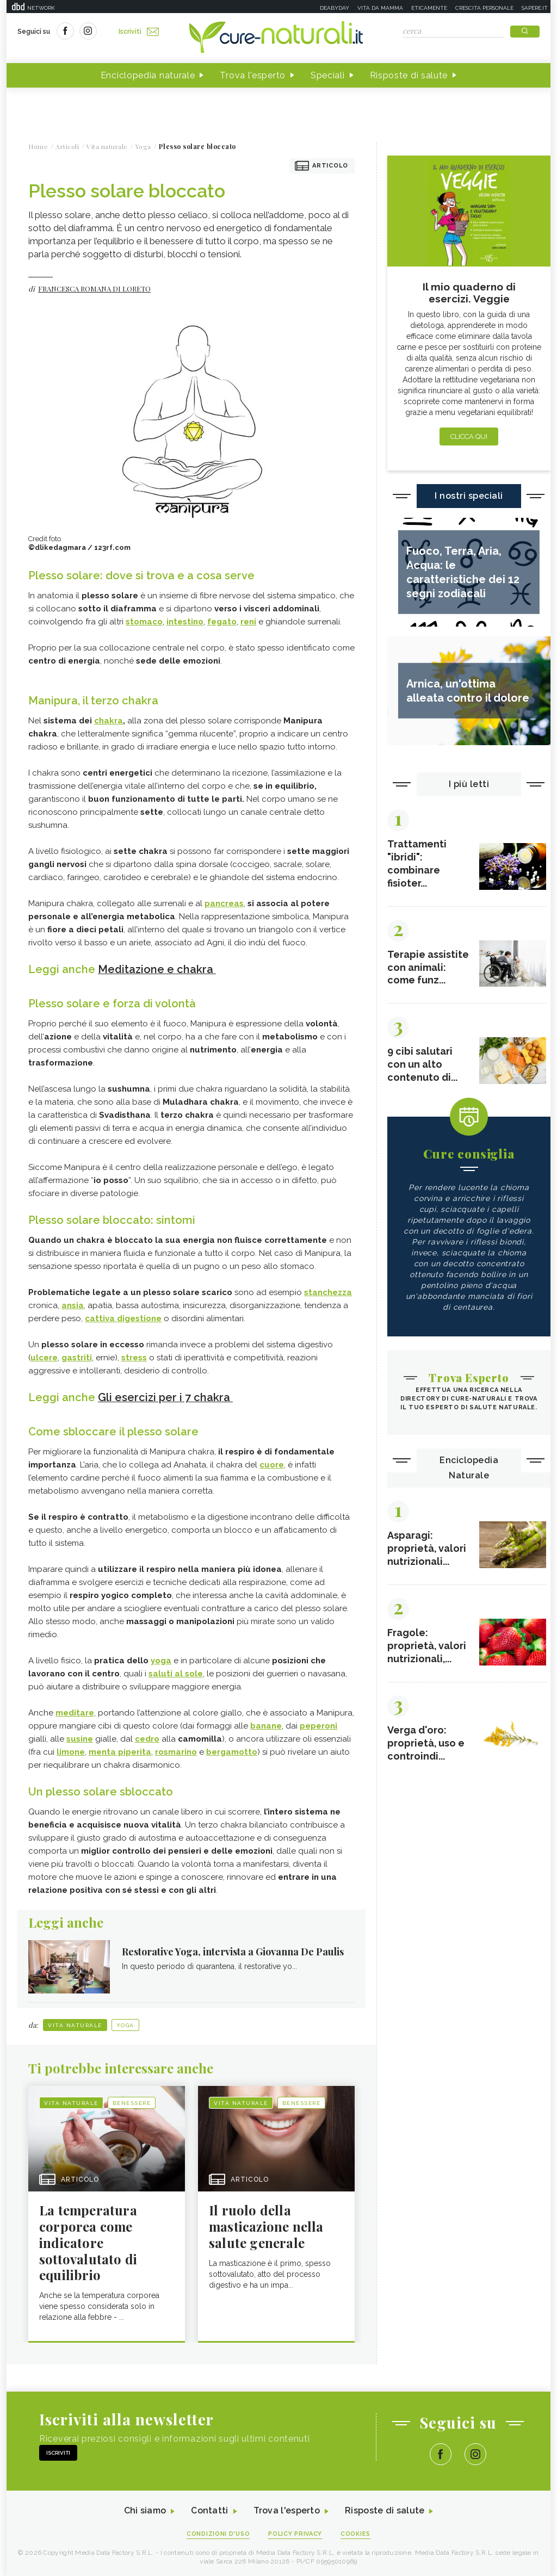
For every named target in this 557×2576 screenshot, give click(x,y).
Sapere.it (535, 8)
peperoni (318, 1725)
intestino (184, 622)
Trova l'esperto (253, 75)
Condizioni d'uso (218, 2533)
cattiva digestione (123, 1318)
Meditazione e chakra (157, 969)
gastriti (76, 1357)
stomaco (144, 622)
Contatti (209, 2510)
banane (266, 1725)
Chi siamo (144, 2510)
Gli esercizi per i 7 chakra (165, 1396)
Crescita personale (484, 8)
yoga (161, 1659)
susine (79, 1738)
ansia (72, 1305)
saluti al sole (175, 1672)
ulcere (44, 1357)
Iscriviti (139, 31)
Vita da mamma (380, 8)
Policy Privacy (296, 2533)
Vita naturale (75, 2024)
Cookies (356, 2533)
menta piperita (120, 1751)
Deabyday (334, 8)
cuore (271, 1464)
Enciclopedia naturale (148, 75)
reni (248, 622)
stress (134, 1357)
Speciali (328, 75)
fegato (222, 622)
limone (71, 1751)
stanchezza (328, 1292)
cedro (147, 1738)
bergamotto (231, 1751)
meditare (74, 1712)
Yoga (125, 2024)
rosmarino (176, 1751)
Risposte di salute (409, 75)
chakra (108, 721)
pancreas (224, 903)
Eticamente (429, 8)
